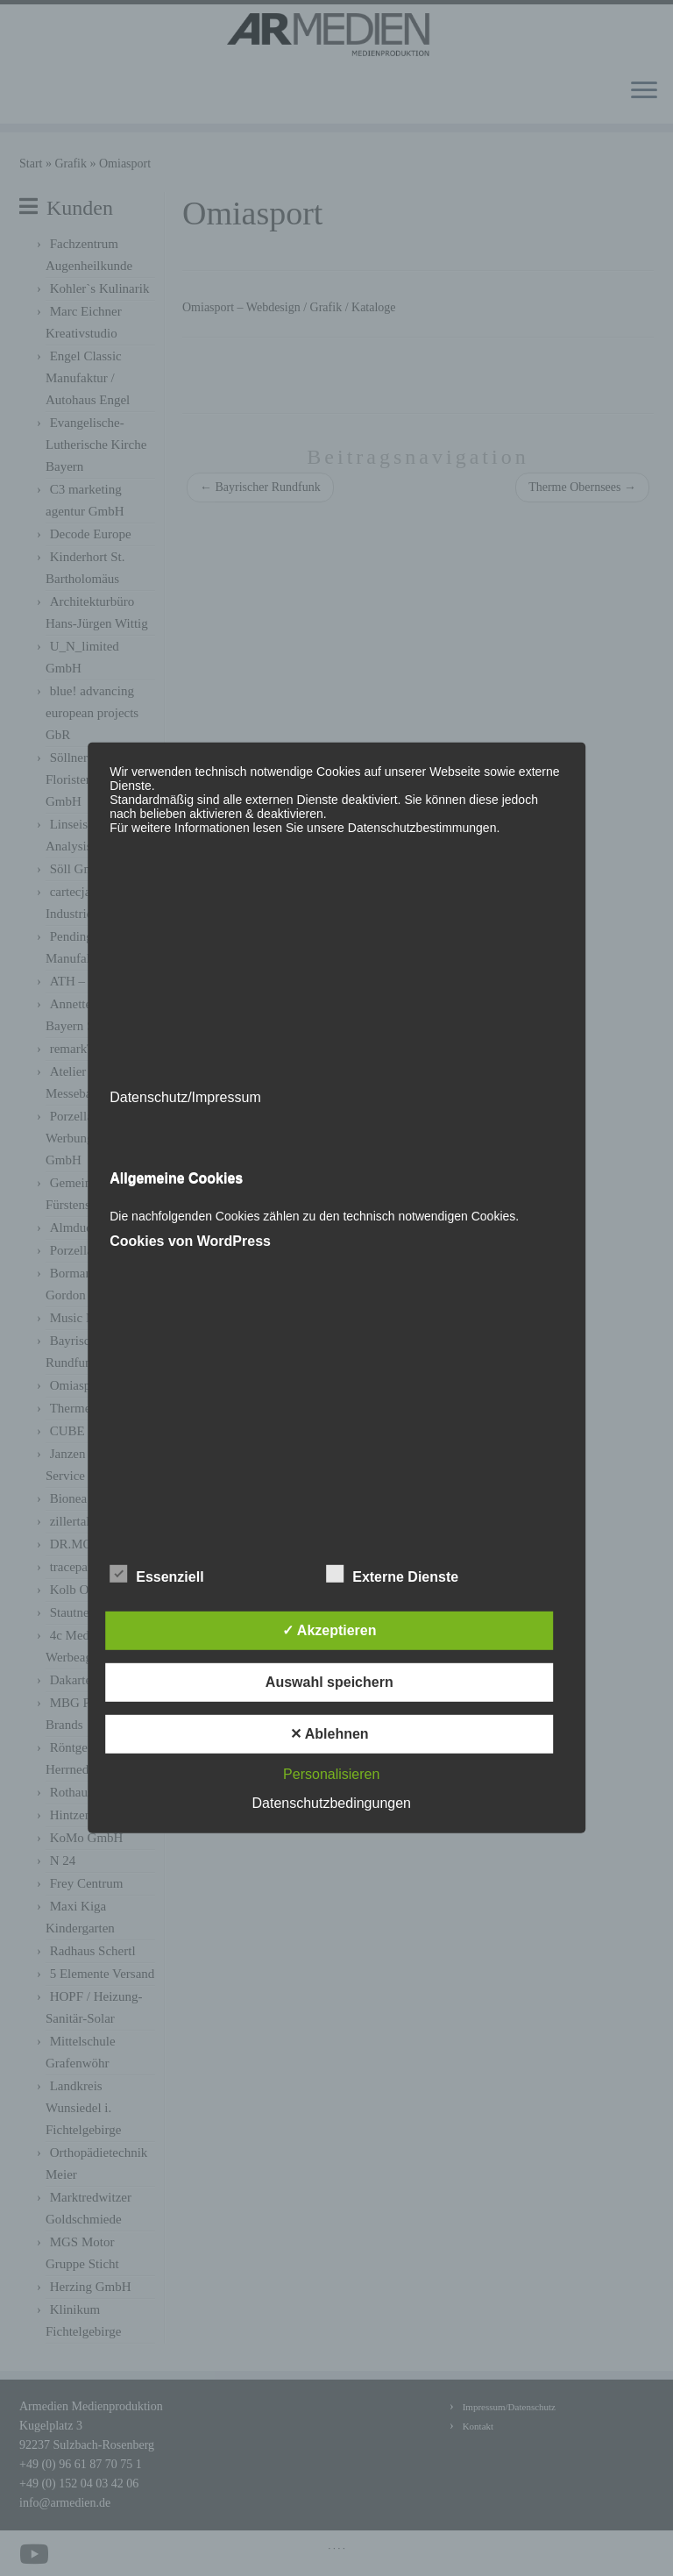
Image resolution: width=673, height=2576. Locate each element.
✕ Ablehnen (329, 1733)
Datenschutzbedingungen (331, 1803)
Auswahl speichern (329, 1682)
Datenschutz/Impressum (185, 1097)
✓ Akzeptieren (329, 1630)
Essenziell (156, 1574)
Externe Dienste (392, 1574)
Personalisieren (331, 1774)
